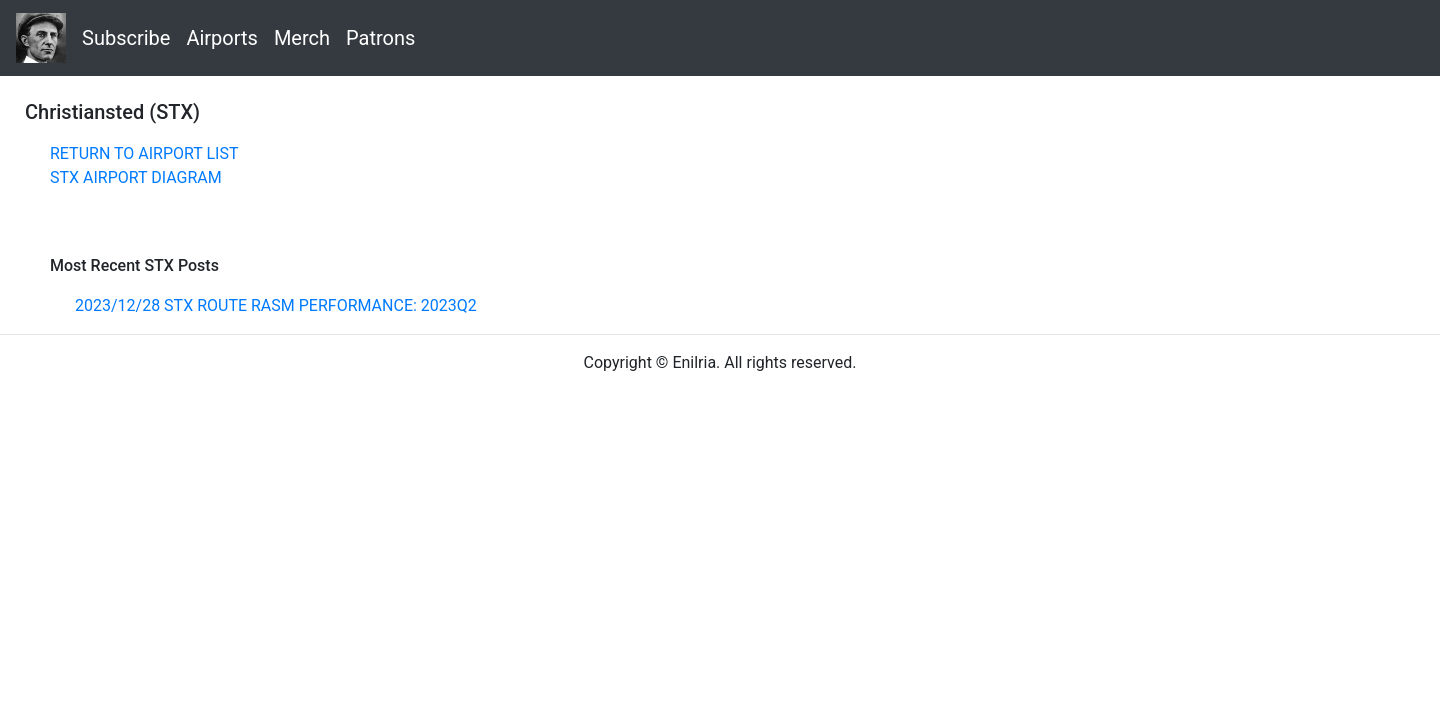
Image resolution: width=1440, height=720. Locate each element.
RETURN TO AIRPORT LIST (144, 153)
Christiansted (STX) (112, 112)
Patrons (380, 38)
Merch (302, 38)
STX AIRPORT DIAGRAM (136, 177)
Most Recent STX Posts (134, 265)
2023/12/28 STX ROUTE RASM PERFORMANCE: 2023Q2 (276, 305)
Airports (221, 38)
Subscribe (126, 38)
